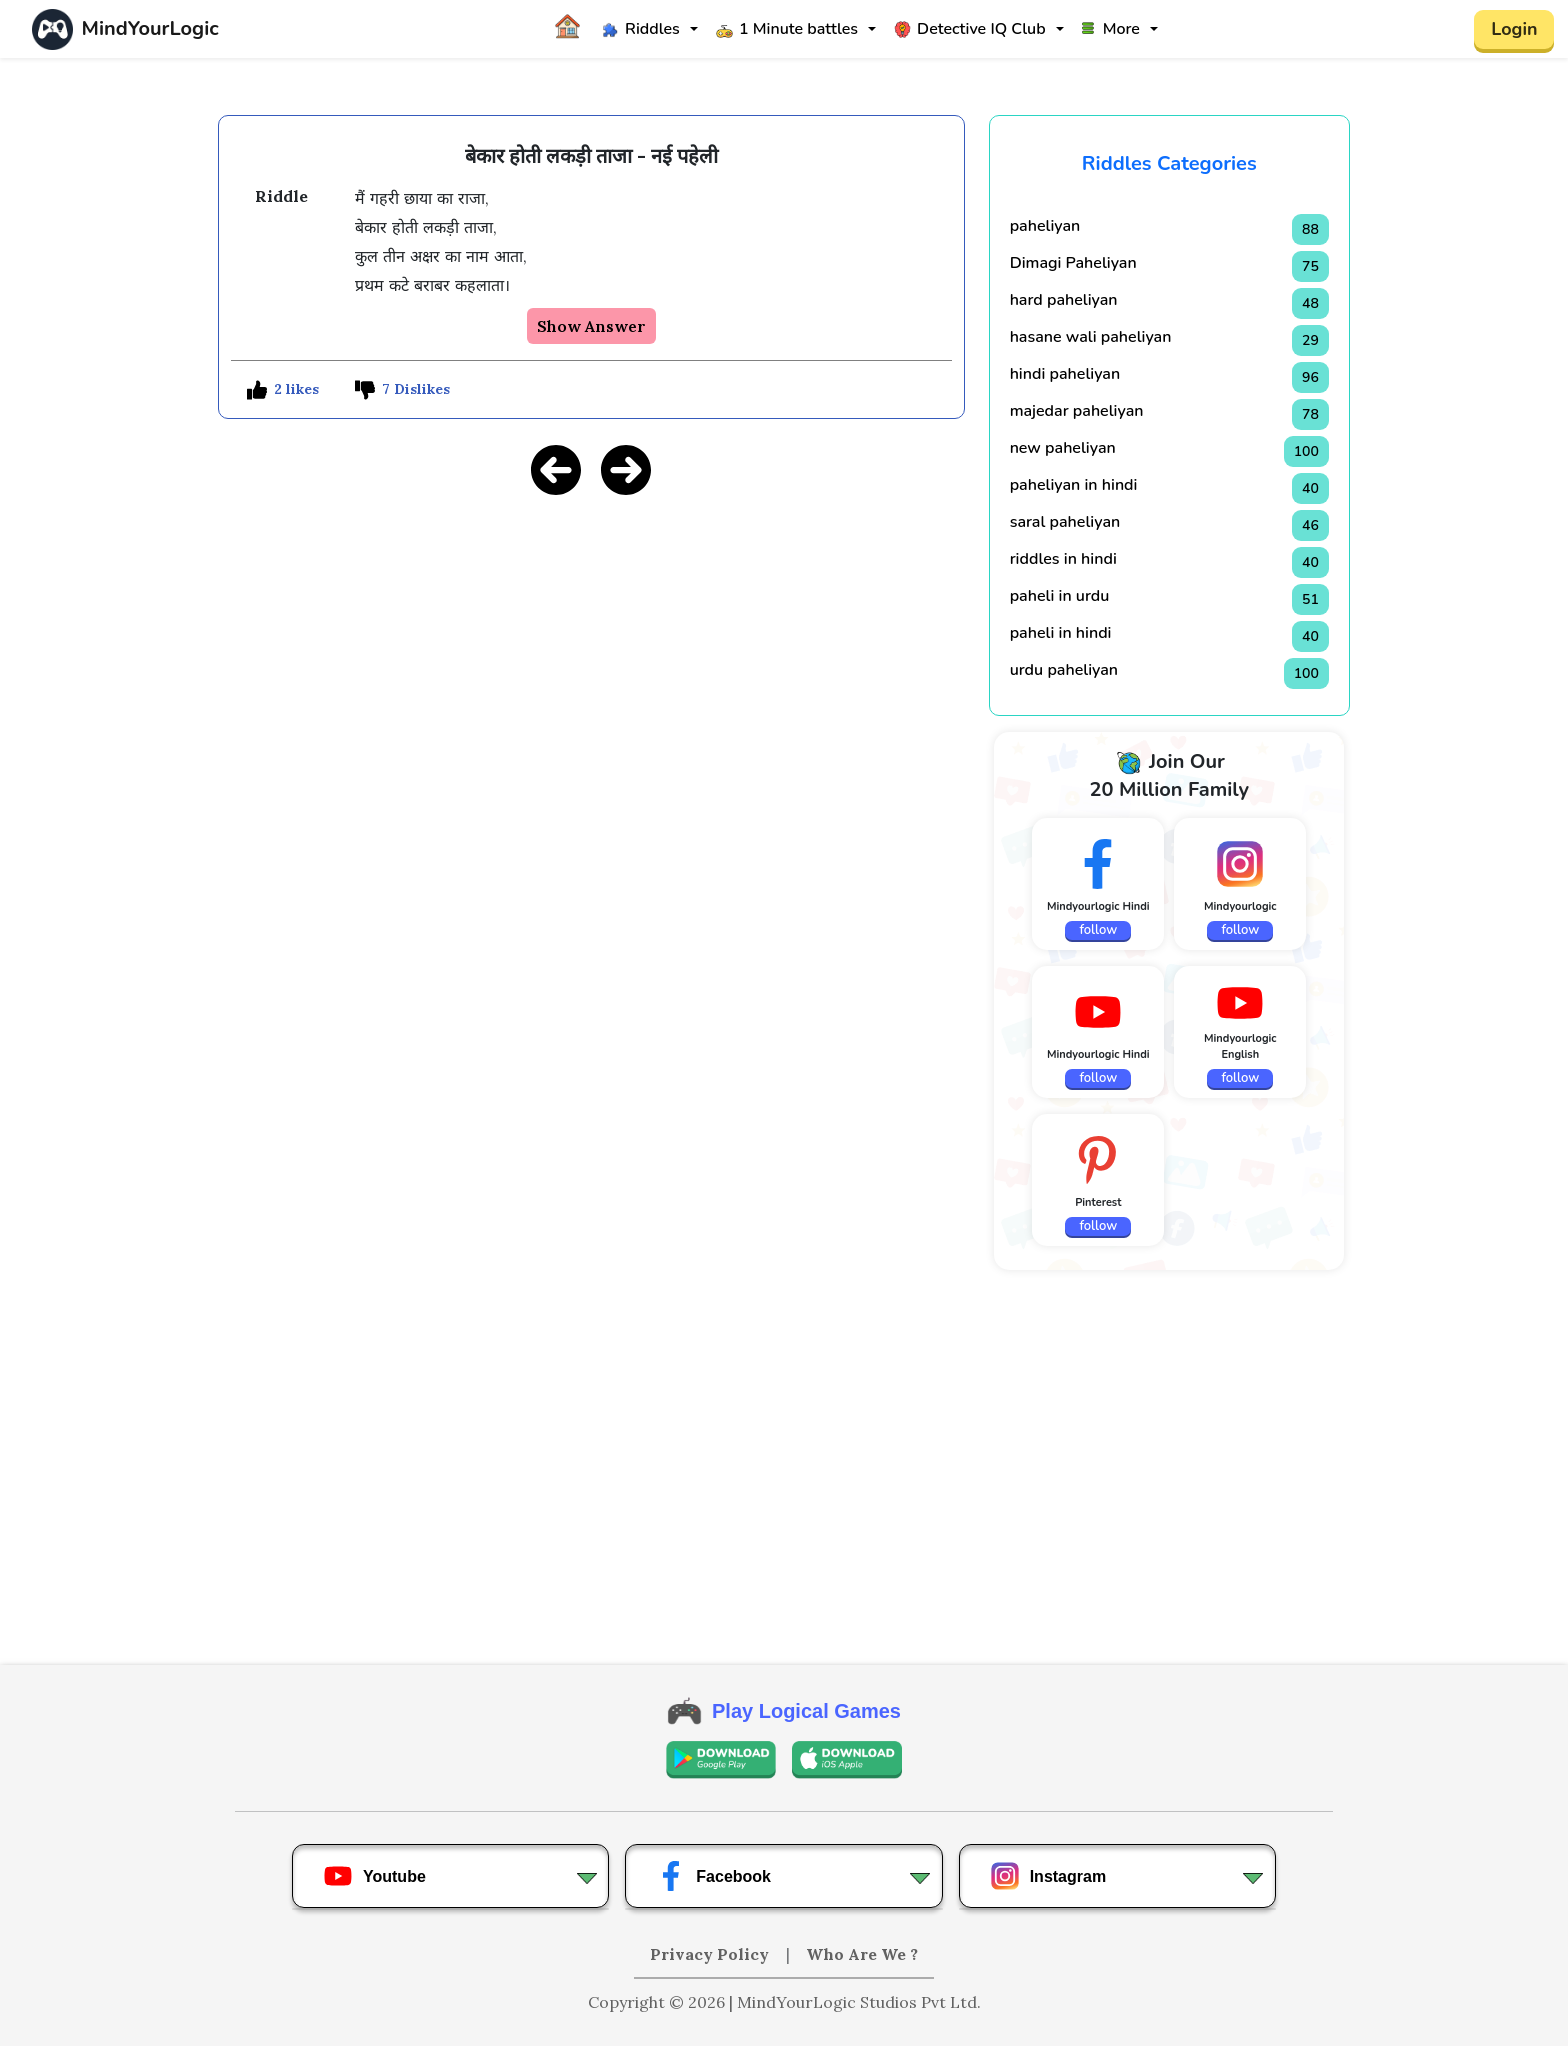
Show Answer (591, 326)
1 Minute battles (787, 29)
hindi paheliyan (1065, 374)
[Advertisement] (591, 653)
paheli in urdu (1060, 596)
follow (1098, 930)
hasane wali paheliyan (1091, 337)
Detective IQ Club (970, 29)
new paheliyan (1063, 448)
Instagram (1048, 1876)
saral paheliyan (1065, 522)
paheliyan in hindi (1074, 485)
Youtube (374, 1876)
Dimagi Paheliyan (1073, 263)
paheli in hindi (1061, 633)
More (1111, 29)
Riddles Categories (1169, 163)
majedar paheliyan (1077, 411)
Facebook (713, 1876)
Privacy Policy (711, 1954)
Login (1514, 29)
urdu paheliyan (1064, 670)
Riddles (641, 29)
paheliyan (1045, 226)
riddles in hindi (1063, 559)
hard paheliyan (1064, 300)
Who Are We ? (862, 1954)
